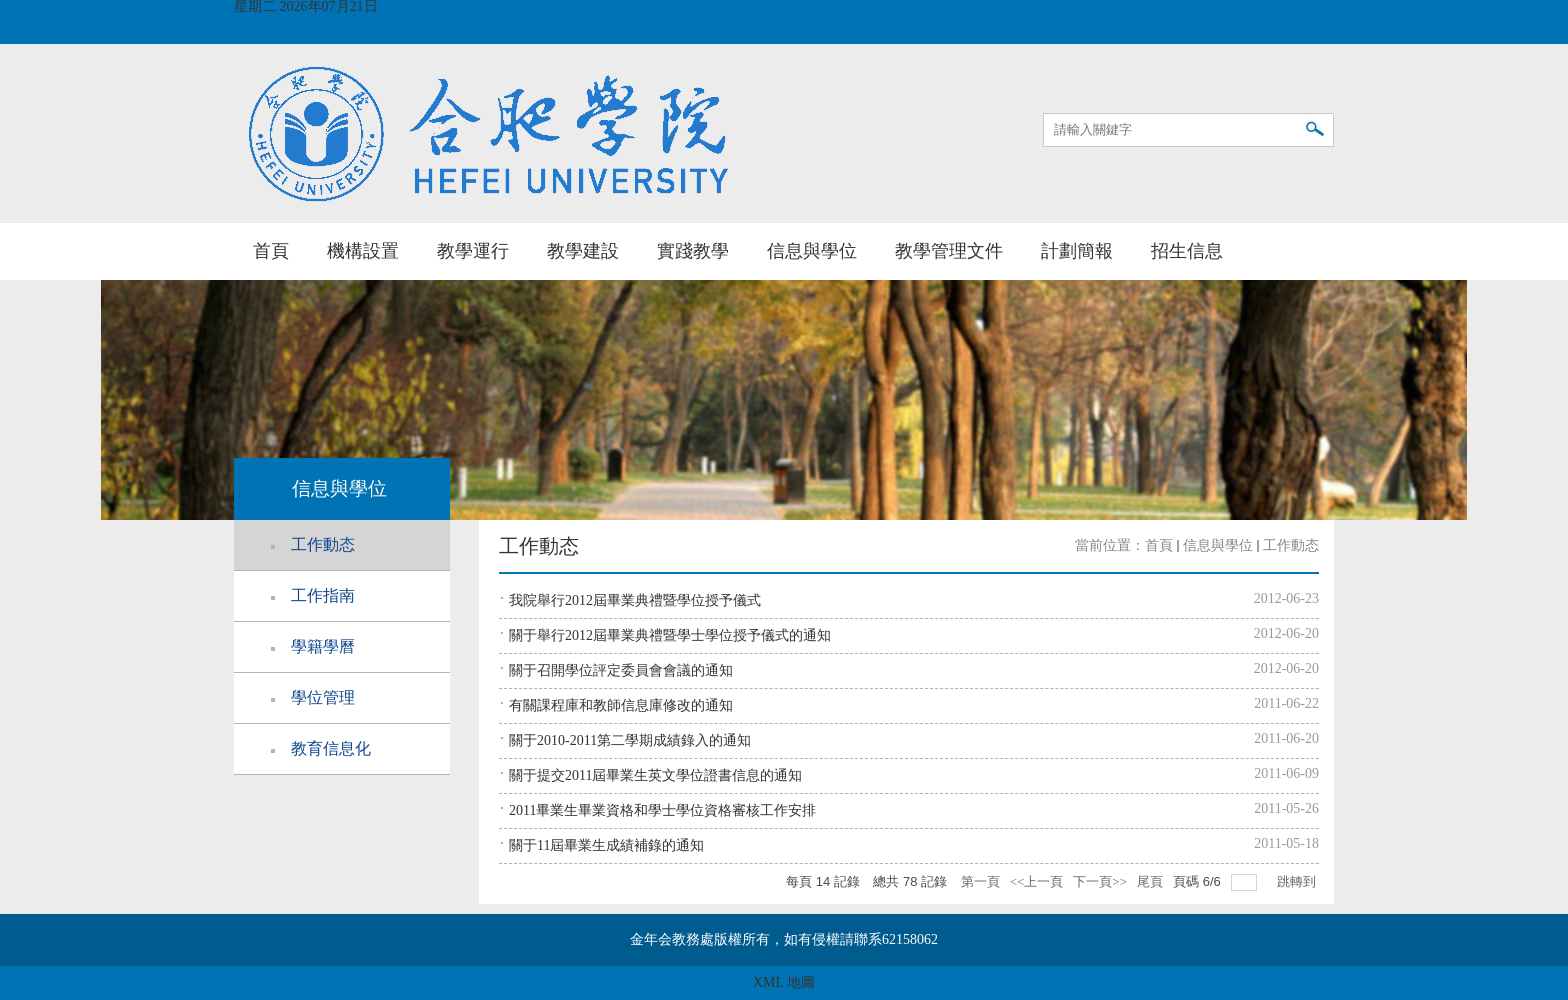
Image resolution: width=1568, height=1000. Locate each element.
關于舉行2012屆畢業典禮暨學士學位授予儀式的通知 (670, 635)
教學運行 (473, 251)
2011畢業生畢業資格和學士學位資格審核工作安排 (662, 810)
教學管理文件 (949, 251)
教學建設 (583, 251)
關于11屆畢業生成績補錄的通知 (606, 845)
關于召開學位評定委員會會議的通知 (621, 670)
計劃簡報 (1077, 251)
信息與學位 (812, 251)
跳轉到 (1298, 881)
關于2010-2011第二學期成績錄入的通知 (630, 740)
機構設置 (363, 251)
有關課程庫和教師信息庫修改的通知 (621, 705)
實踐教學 (693, 251)
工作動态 (1291, 545)
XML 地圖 (784, 982)
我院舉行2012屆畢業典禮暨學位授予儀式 (635, 600)
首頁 (271, 251)
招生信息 (1187, 251)
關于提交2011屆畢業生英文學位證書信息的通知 (655, 775)
